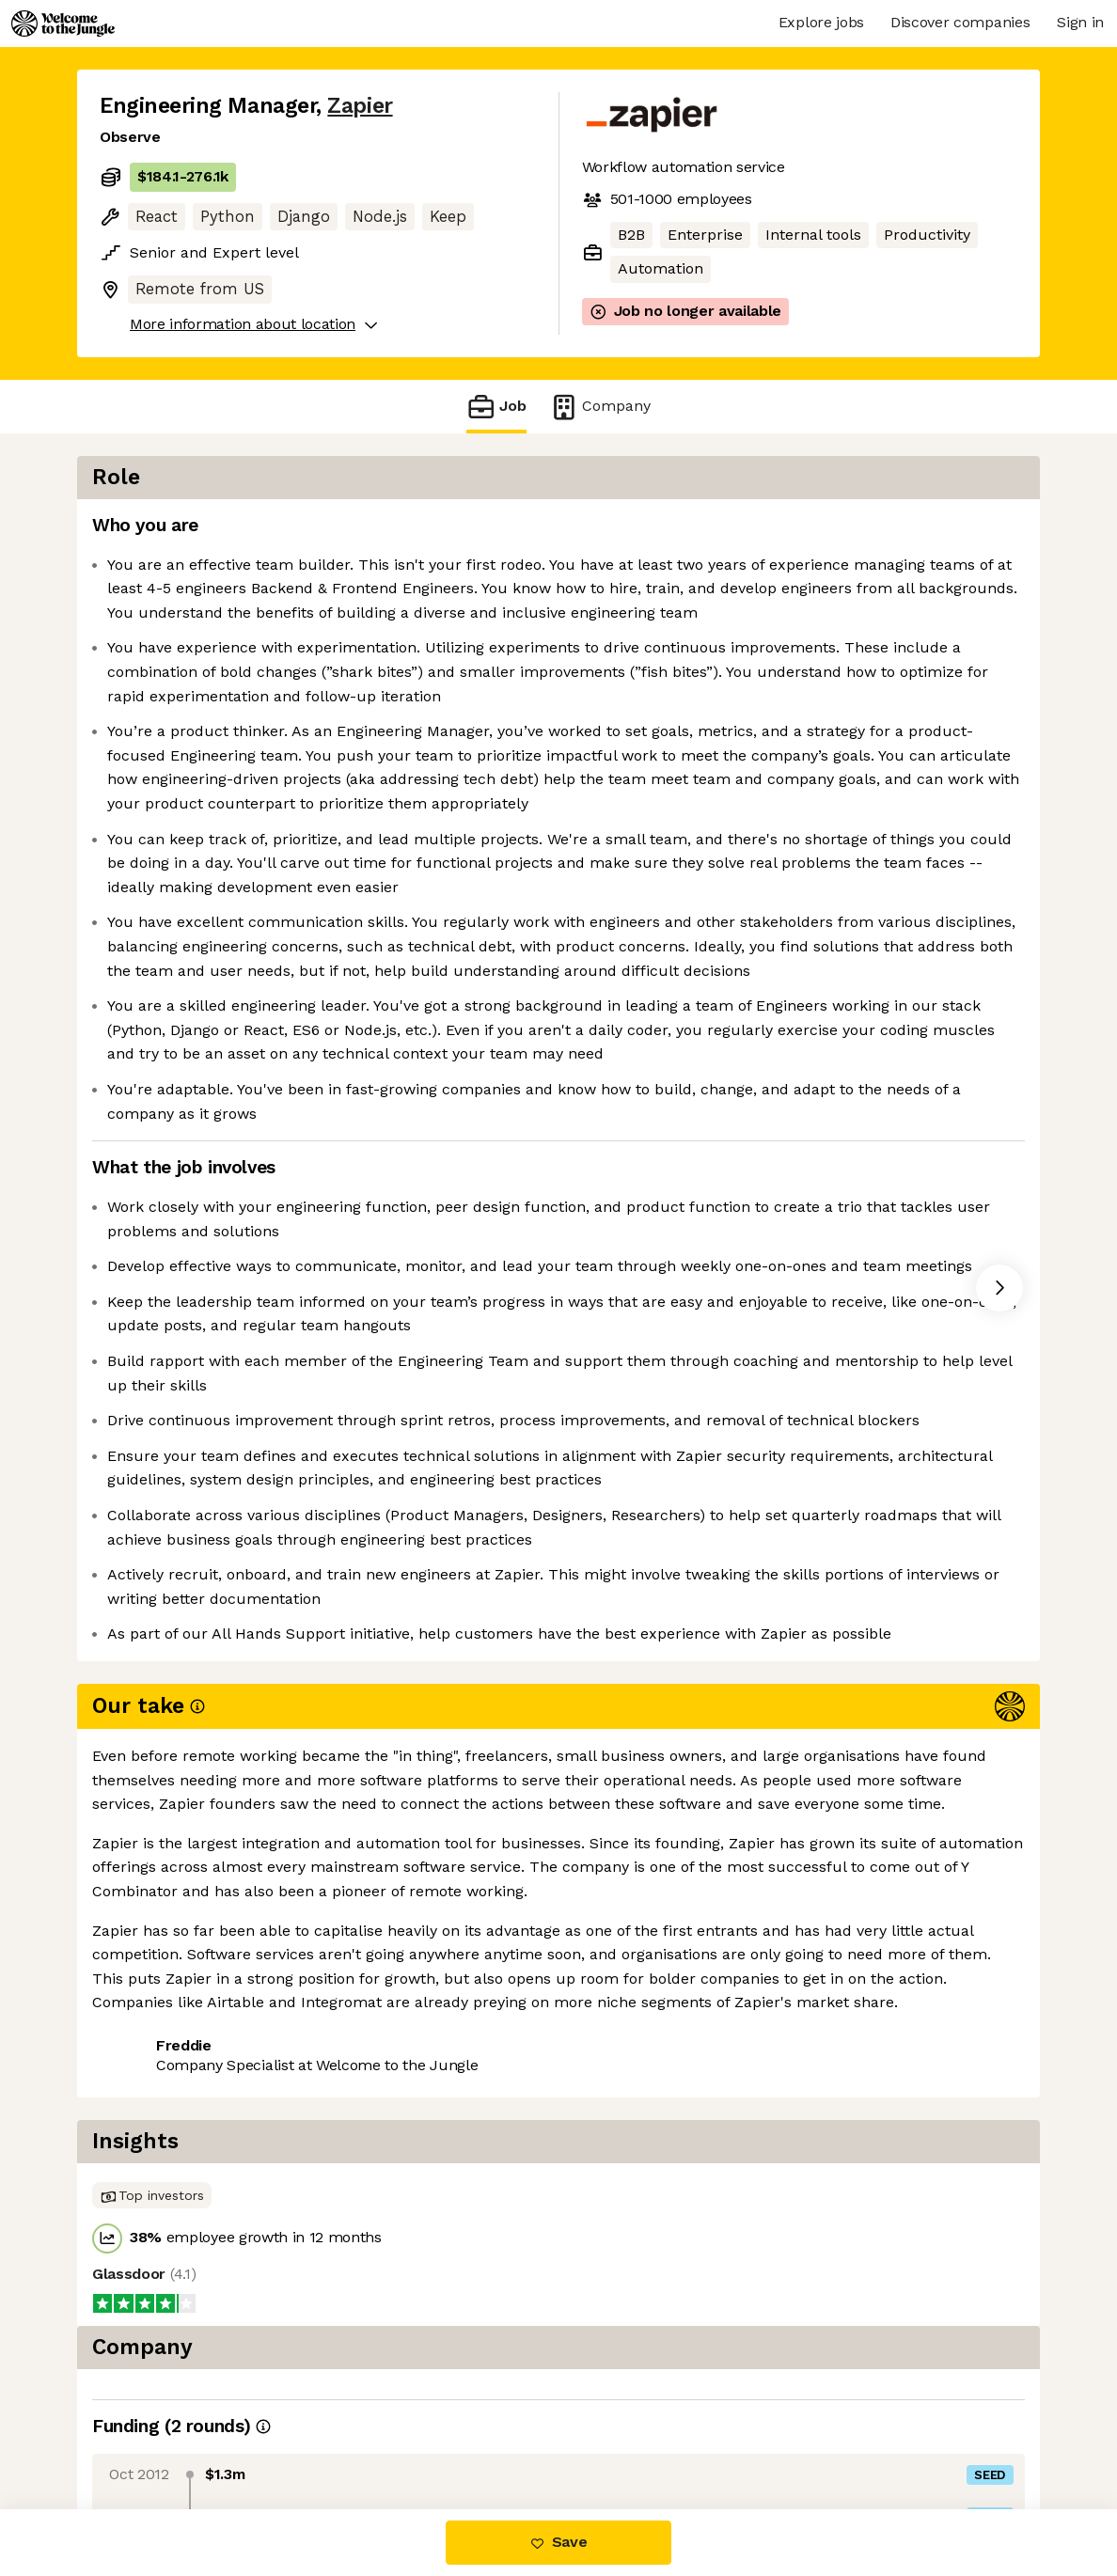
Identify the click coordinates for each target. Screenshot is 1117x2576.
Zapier (359, 105)
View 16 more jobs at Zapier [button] (333, 2430)
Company (600, 406)
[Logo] (63, 23)
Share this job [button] (151, 2430)
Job (496, 406)
